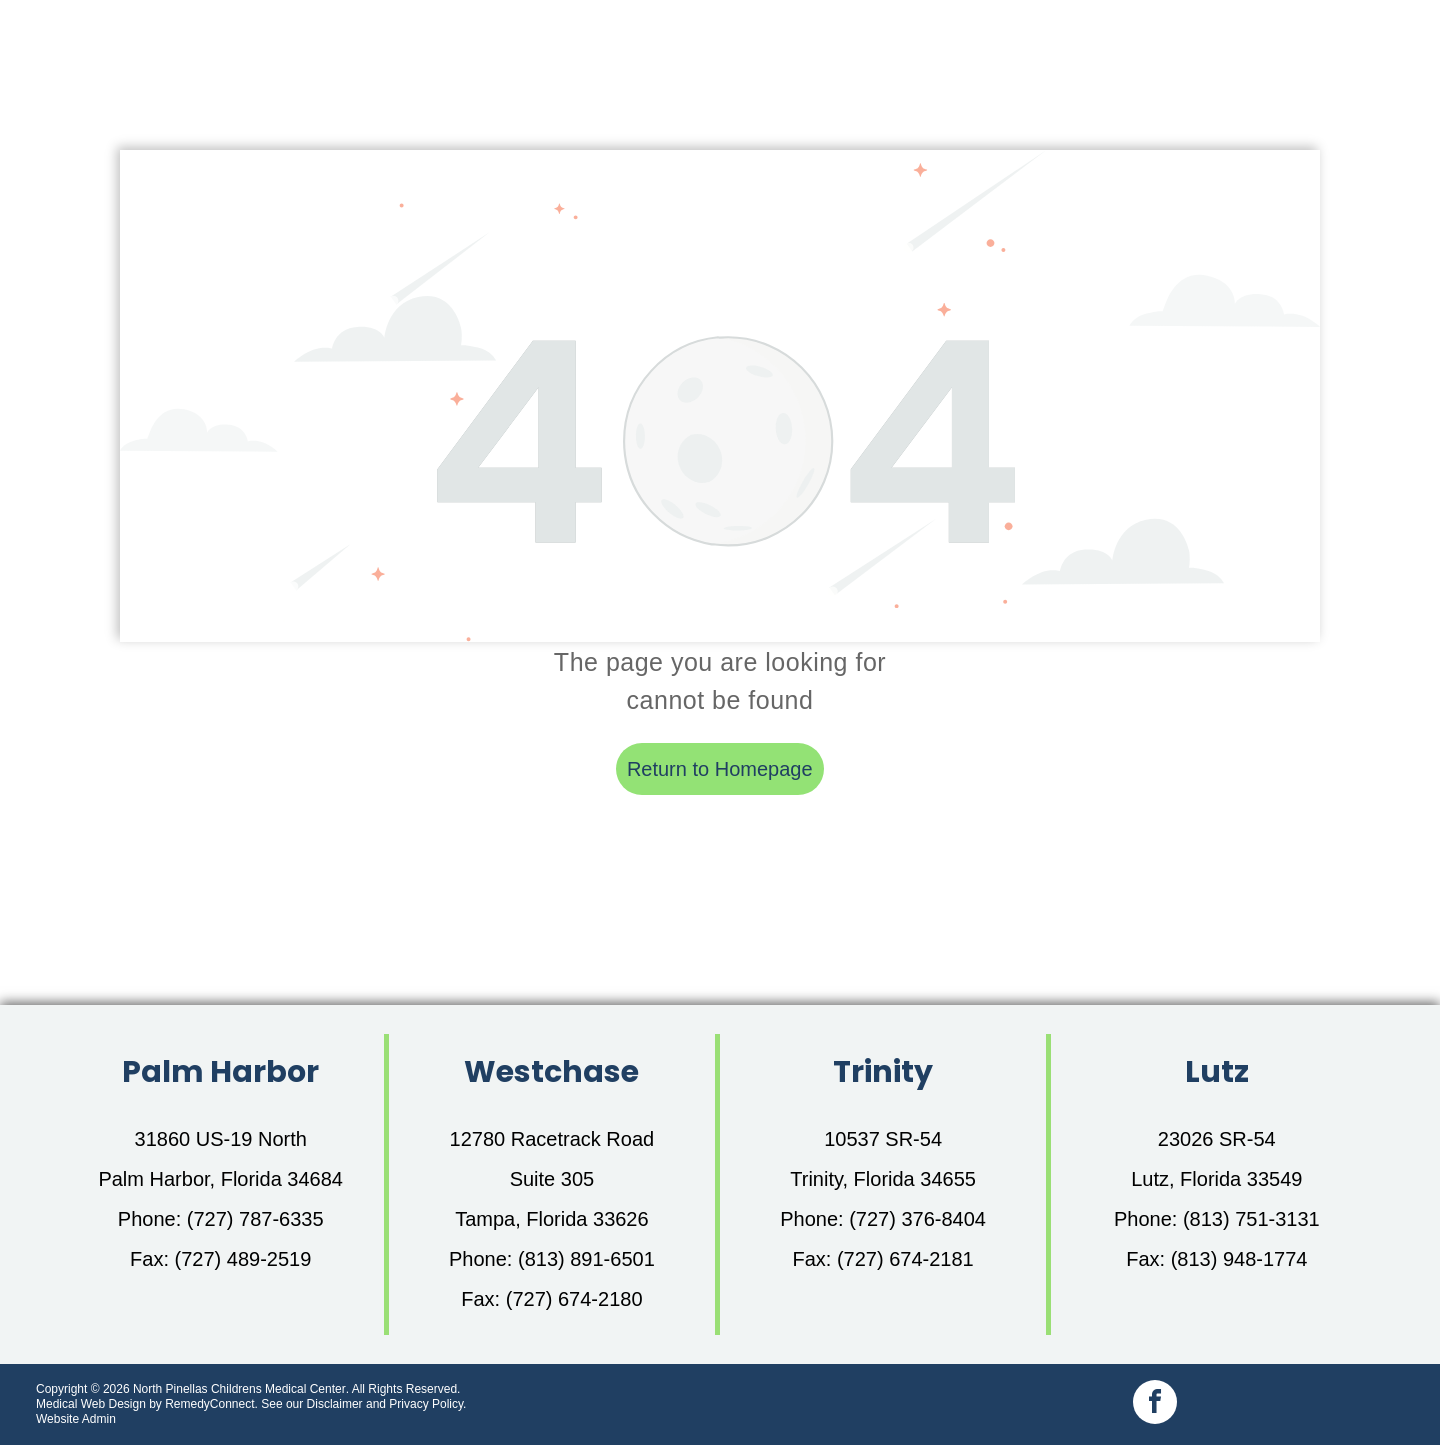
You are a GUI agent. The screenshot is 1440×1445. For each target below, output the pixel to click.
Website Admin (76, 1419)
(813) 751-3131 (1251, 1219)
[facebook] (1155, 1404)
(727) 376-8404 (917, 1219)
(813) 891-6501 (586, 1259)
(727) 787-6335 (255, 1219)
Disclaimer (335, 1404)
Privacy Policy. (427, 1404)
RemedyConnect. (211, 1404)
